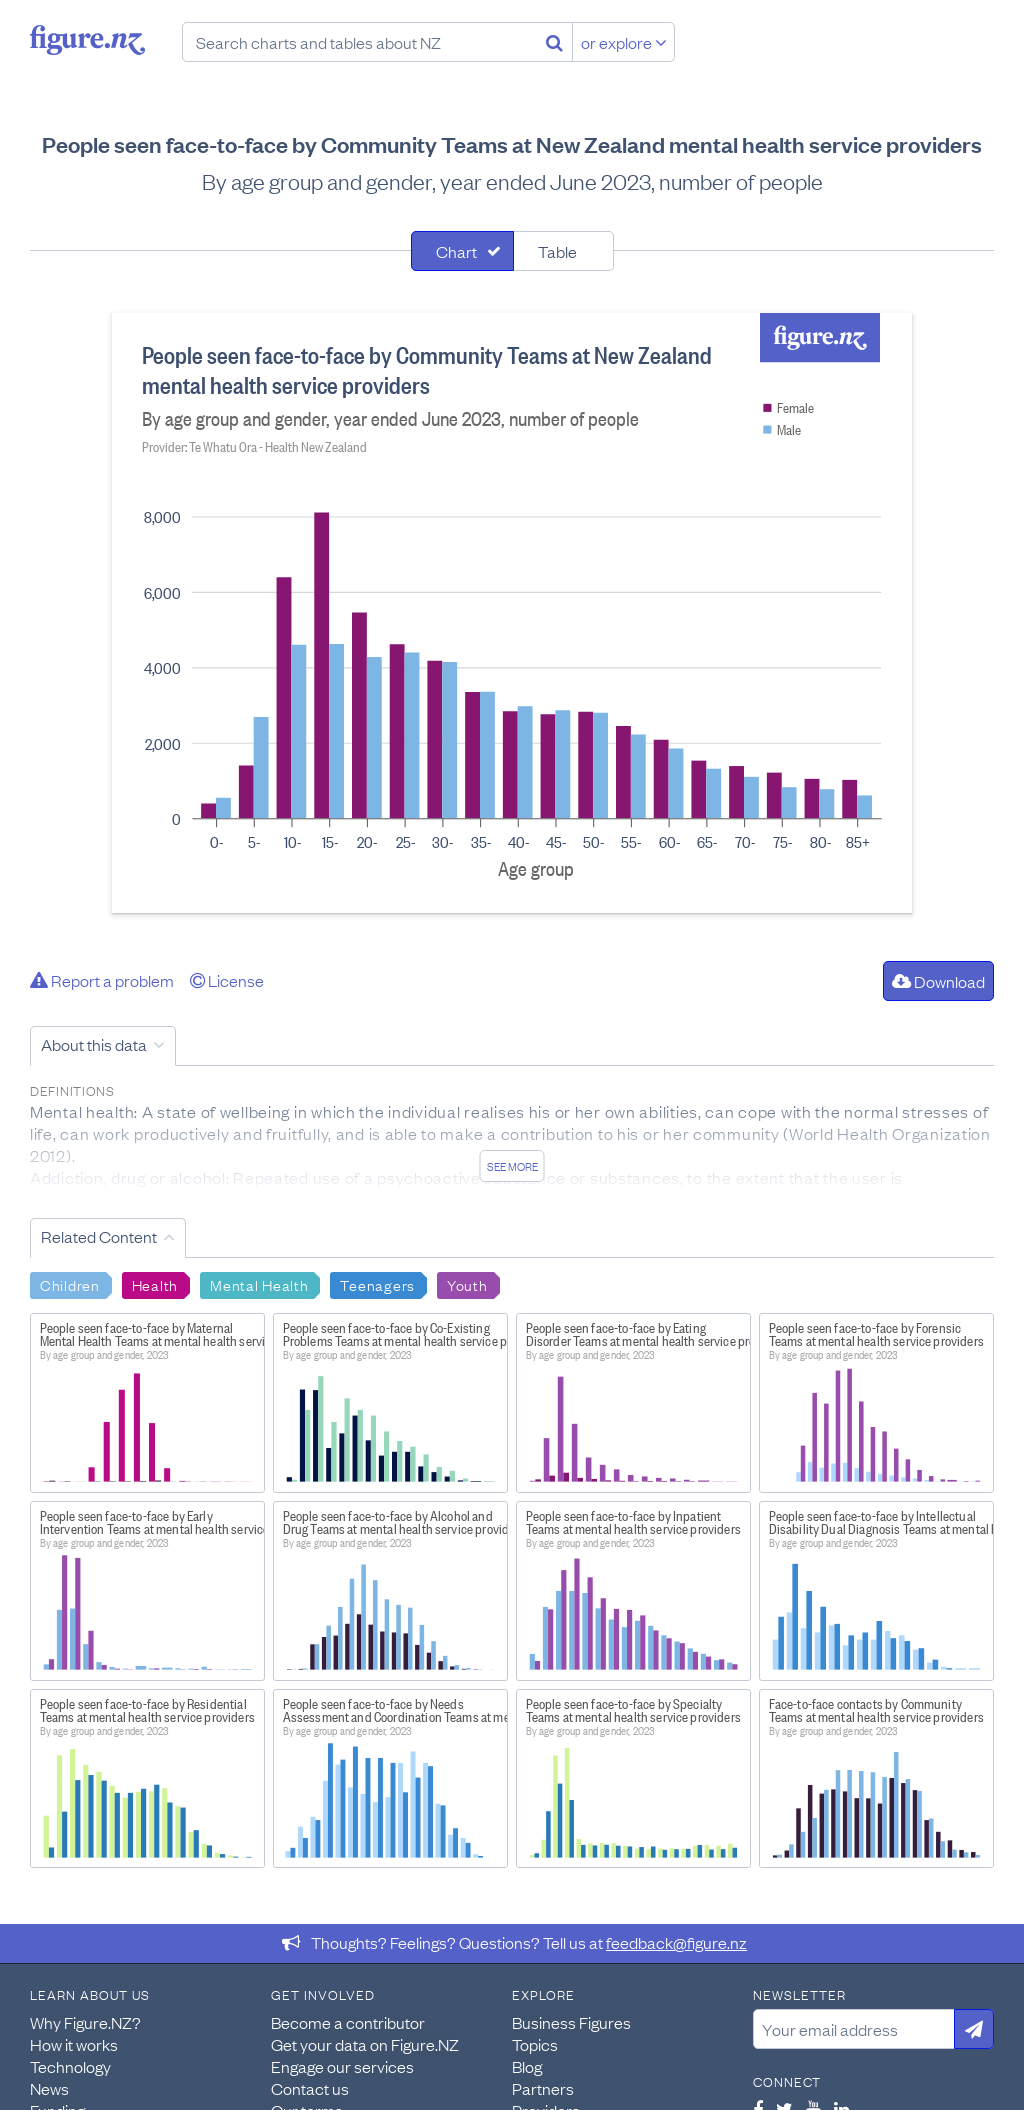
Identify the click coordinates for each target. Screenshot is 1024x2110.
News (49, 2088)
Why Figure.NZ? (85, 2022)
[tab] (462, 251)
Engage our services (342, 2066)
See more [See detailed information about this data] (512, 1166)
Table (557, 251)
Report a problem (102, 980)
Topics (535, 2044)
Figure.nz (87, 40)
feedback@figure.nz (676, 1942)
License (227, 980)
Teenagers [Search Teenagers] (377, 1284)
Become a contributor (348, 2022)
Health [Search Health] (155, 1284)
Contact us (310, 2088)
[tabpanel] (512, 613)
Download (938, 981)
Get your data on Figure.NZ (365, 2044)
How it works (74, 2044)
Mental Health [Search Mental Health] (259, 1284)
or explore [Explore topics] (624, 42)
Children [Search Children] (70, 1284)
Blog (527, 2066)
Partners (543, 2088)
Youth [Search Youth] (467, 1284)
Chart (456, 251)
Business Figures (571, 2022)
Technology (70, 2066)
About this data (94, 1044)
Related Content (99, 1236)
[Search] (554, 42)
